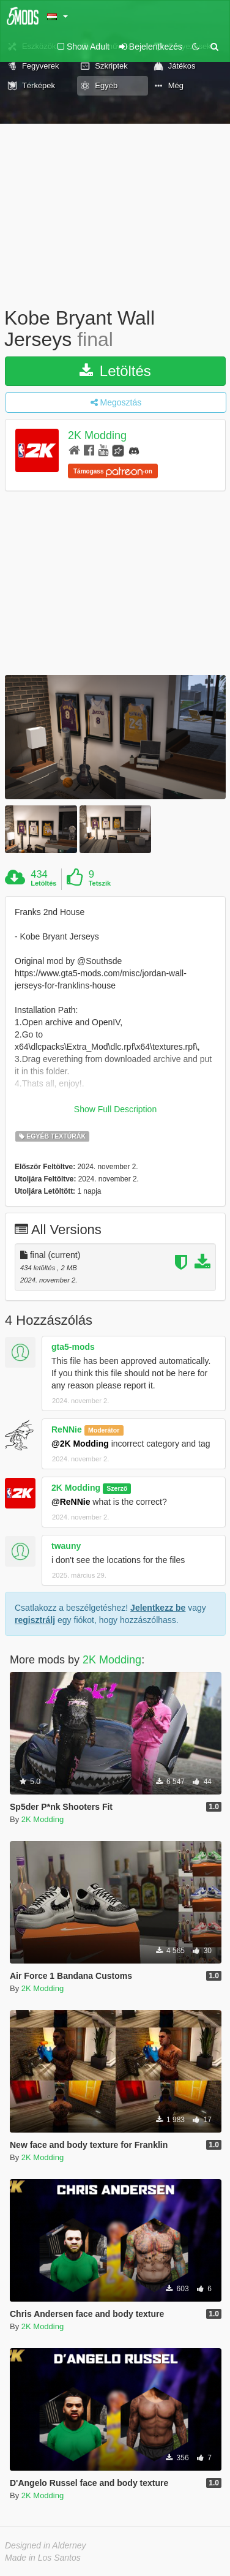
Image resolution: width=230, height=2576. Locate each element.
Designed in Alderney (45, 2545)
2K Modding (97, 436)
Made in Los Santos (43, 2558)
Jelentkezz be (157, 1608)
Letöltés (115, 371)
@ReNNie (70, 1502)
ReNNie (66, 1429)
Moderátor (103, 1430)
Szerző (116, 1488)
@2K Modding (80, 1443)
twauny (66, 1546)
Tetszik (100, 883)
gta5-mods (73, 1347)
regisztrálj (35, 1620)
